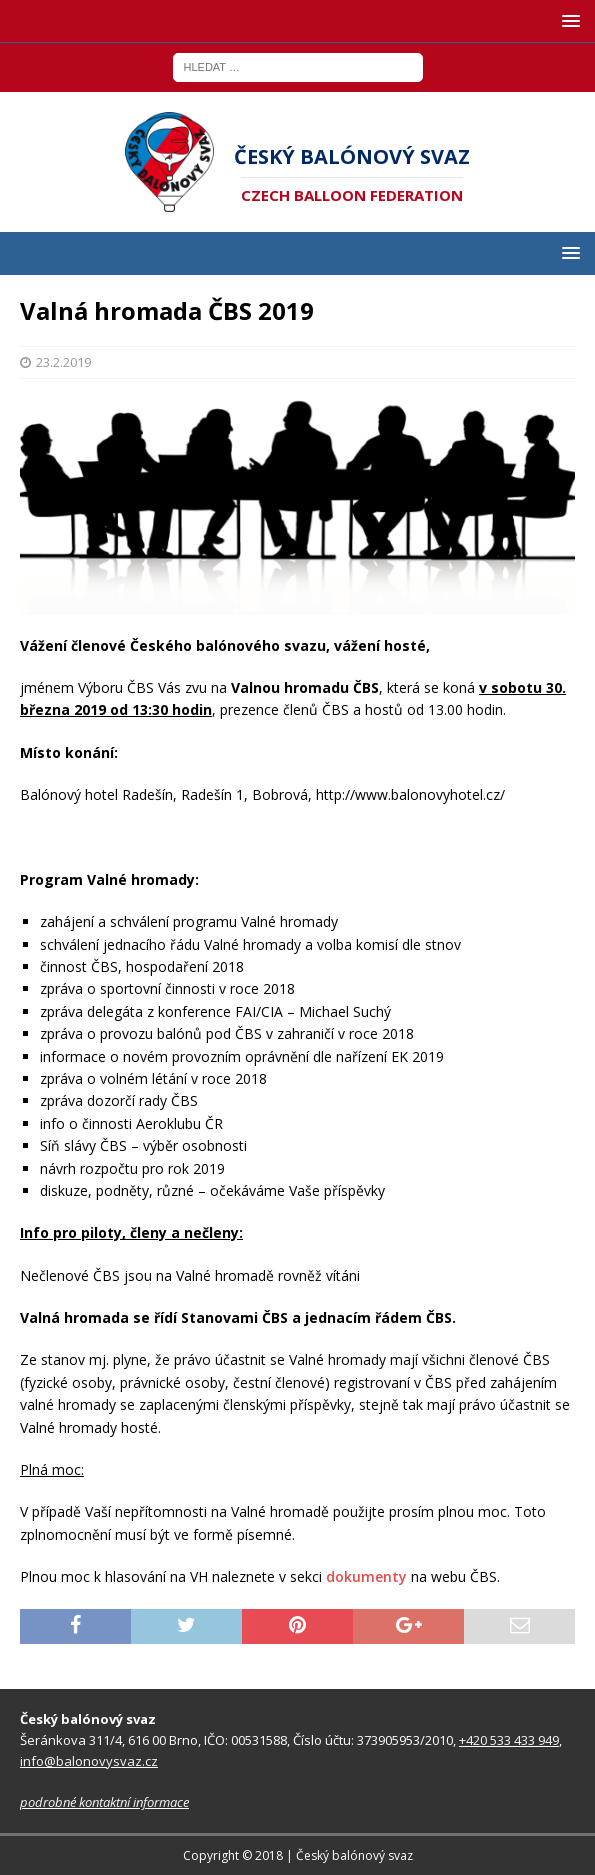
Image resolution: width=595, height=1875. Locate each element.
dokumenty (366, 1576)
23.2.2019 (63, 362)
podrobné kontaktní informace (104, 1802)
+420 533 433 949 (509, 1740)
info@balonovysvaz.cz (89, 1761)
